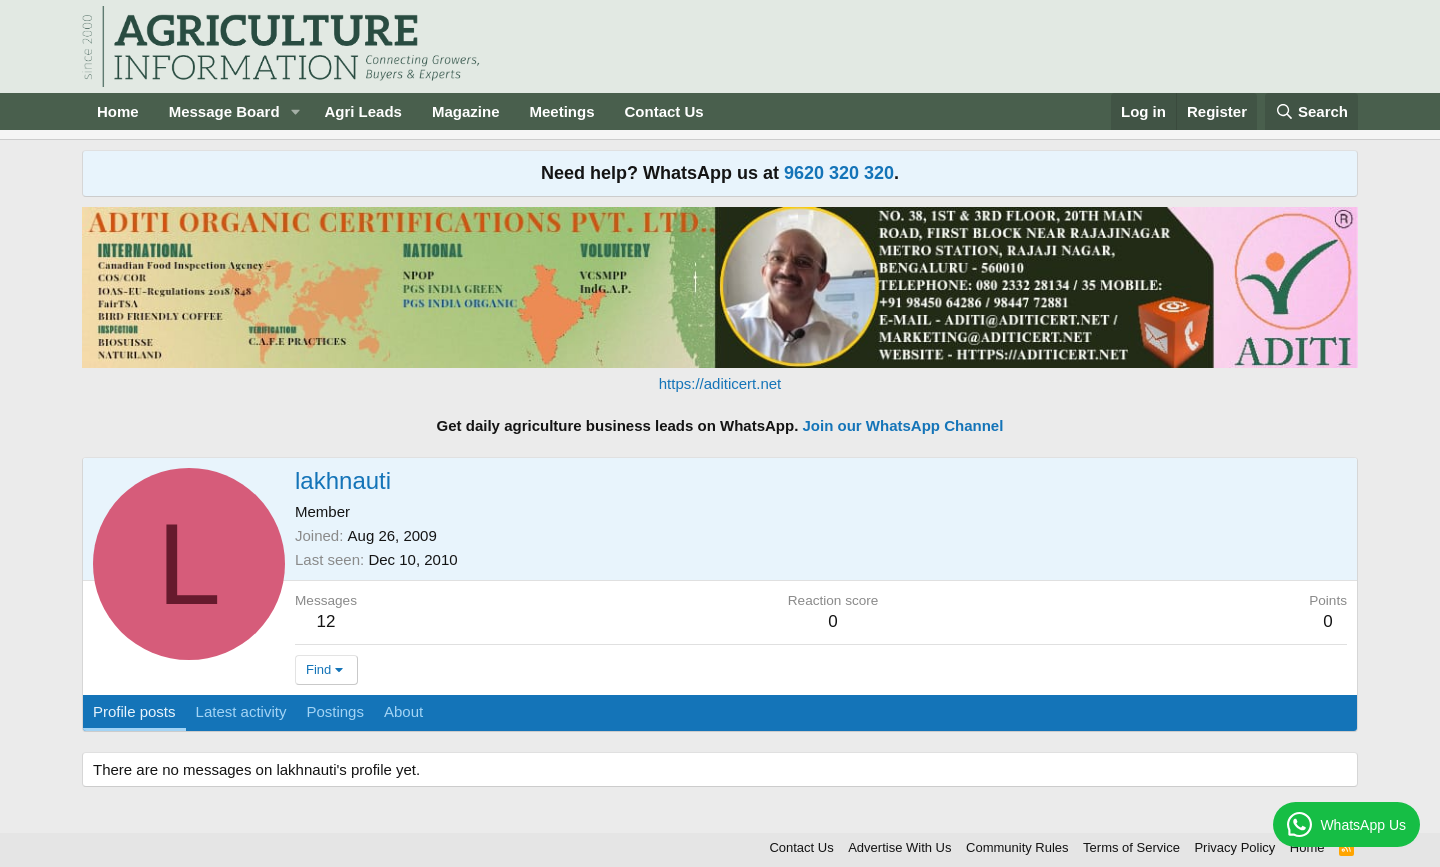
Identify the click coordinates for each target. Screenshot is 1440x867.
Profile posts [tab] (134, 711)
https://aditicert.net (720, 383)
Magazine (466, 111)
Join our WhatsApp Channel (903, 425)
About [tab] (403, 711)
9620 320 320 (839, 173)
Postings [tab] (335, 711)
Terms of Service (1131, 847)
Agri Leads (363, 111)
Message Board (224, 111)
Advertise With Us (899, 847)
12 (326, 621)
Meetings (561, 111)
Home (118, 111)
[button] (295, 111)
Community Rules (1017, 847)
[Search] (1312, 111)
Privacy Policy (1234, 847)
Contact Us (664, 111)
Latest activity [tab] (241, 711)
